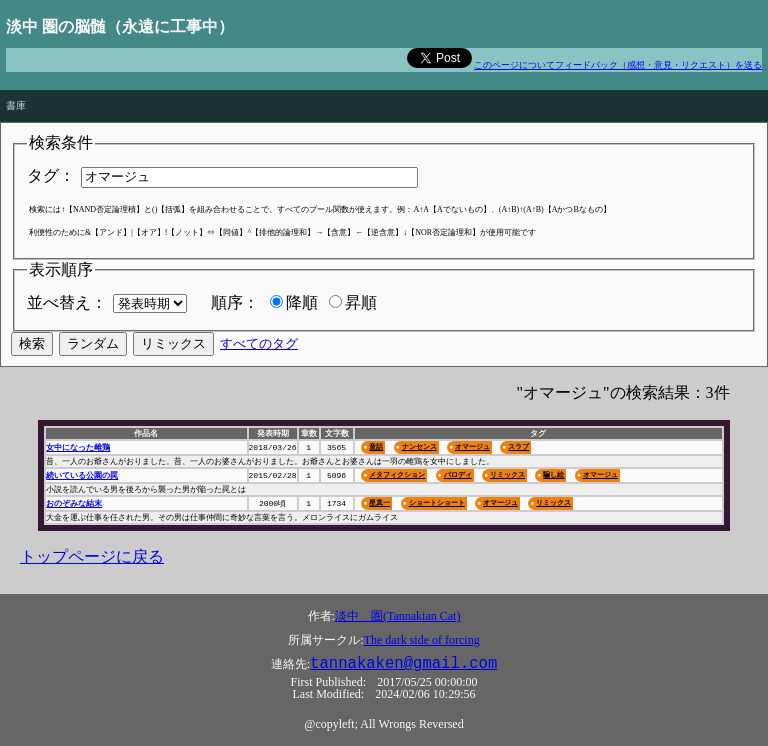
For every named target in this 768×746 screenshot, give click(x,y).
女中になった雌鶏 (78, 447)
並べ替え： (67, 302)
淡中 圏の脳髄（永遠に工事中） (120, 26)
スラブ (518, 446)
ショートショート (437, 502)
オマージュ (472, 446)
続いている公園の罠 (82, 475)
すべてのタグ (259, 343)
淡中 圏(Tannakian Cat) (397, 616)
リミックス (507, 474)
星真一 (379, 502)
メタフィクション (397, 474)
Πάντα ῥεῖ (27, 79)
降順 (302, 302)
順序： (235, 302)
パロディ (458, 474)
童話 (376, 446)
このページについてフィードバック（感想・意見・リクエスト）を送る (618, 65)
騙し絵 (553, 474)
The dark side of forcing (422, 640)
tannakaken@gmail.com (403, 664)
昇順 (361, 302)
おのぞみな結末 (74, 503)
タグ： (51, 175)
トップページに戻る (92, 556)
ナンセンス (419, 446)
